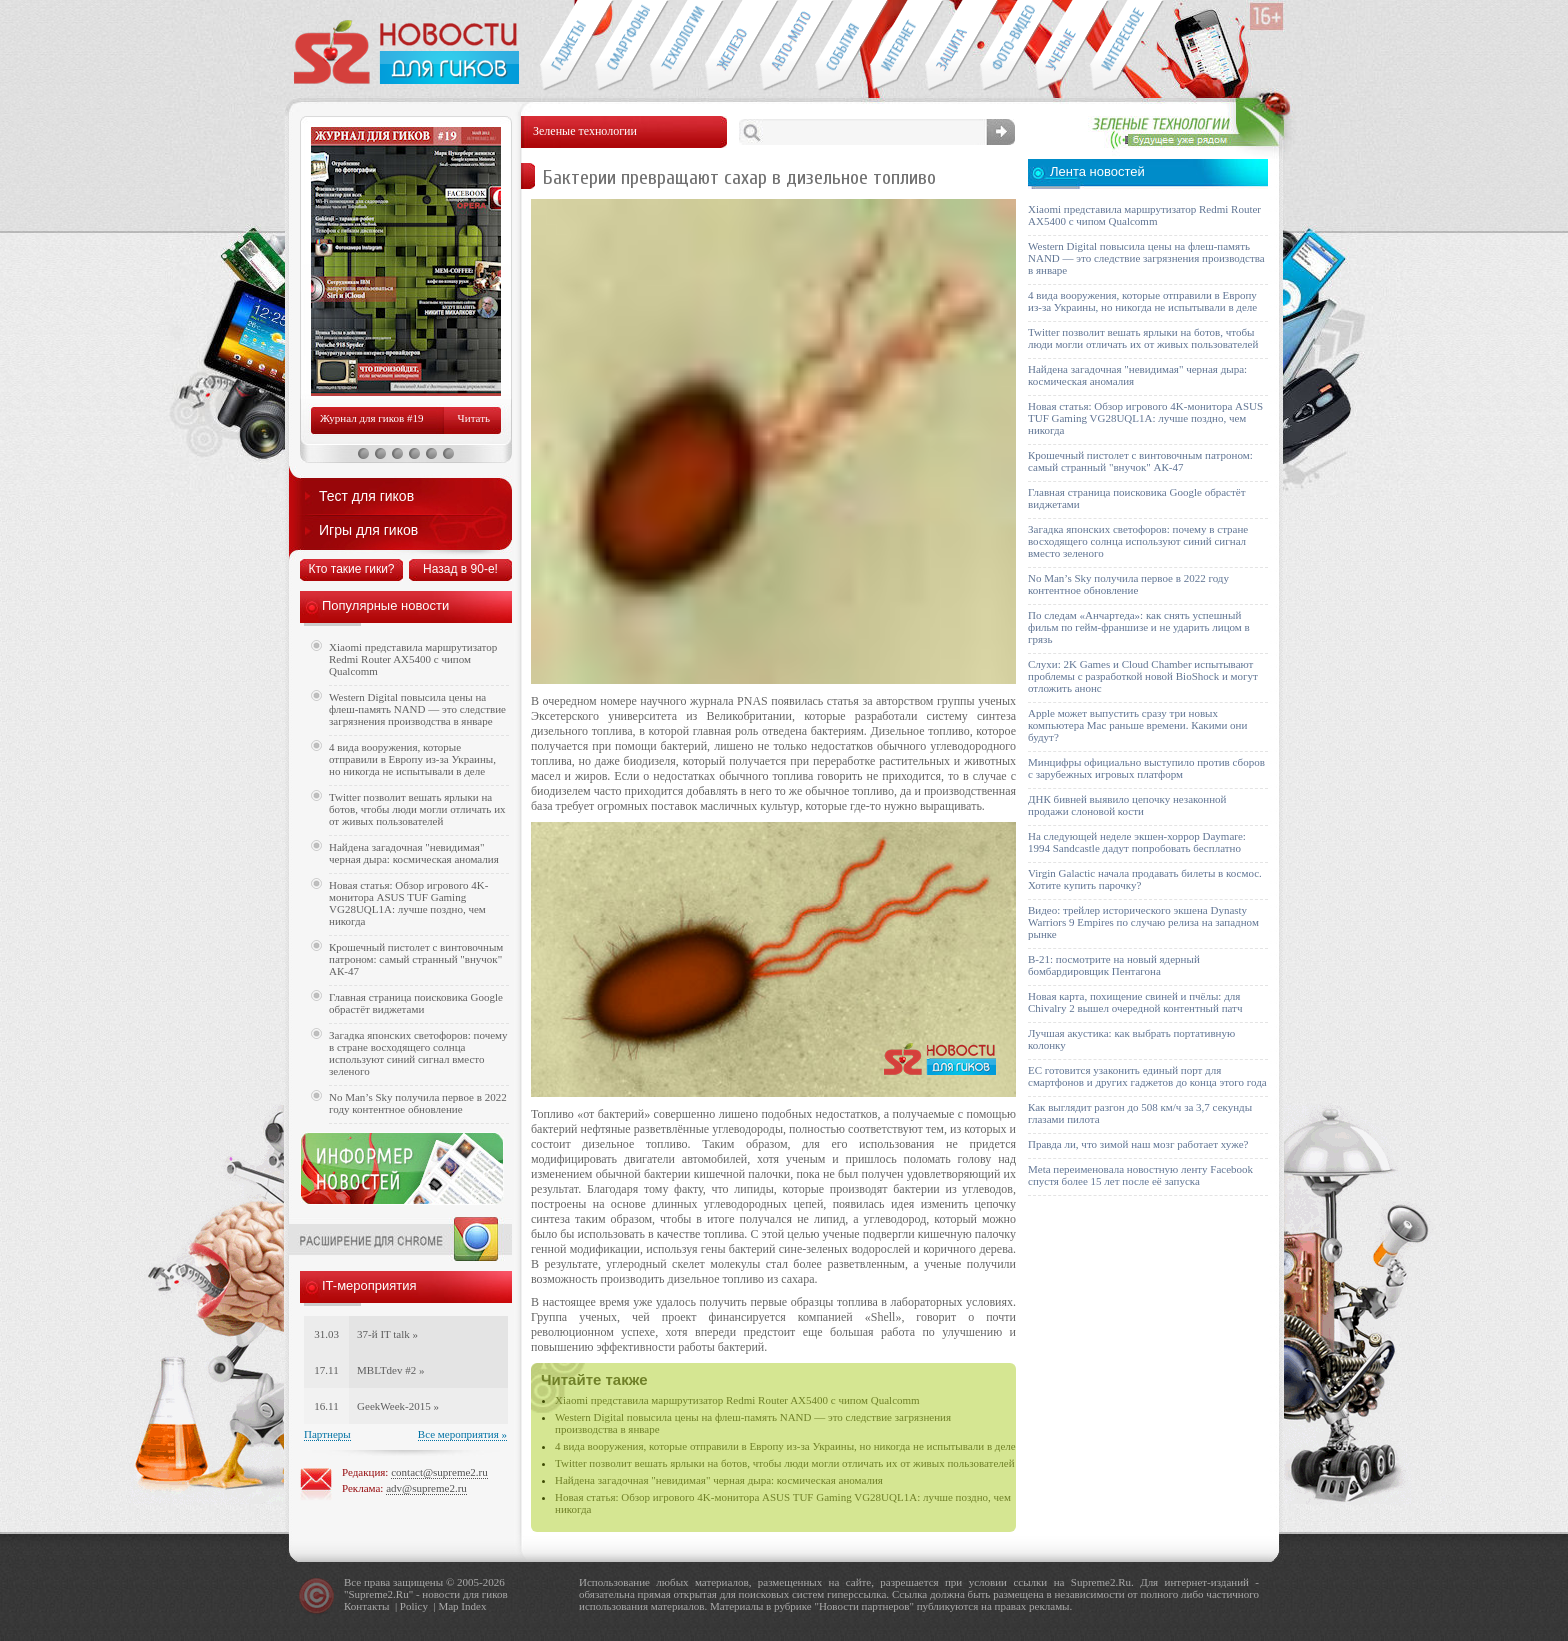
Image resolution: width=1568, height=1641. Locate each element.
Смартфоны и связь (622, 46)
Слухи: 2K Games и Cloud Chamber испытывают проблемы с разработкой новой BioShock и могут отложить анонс (1143, 676)
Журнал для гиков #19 (371, 418)
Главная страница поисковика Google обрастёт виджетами (416, 1003)
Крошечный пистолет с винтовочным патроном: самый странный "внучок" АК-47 (416, 959)
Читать (474, 418)
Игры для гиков (368, 530)
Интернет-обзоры (897, 46)
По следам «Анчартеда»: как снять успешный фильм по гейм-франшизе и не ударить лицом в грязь (1139, 627)
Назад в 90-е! (460, 569)
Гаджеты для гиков (567, 46)
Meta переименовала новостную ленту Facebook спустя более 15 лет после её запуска (1140, 1175)
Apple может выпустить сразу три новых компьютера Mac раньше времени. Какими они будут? (1137, 725)
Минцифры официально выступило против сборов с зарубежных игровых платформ (1146, 768)
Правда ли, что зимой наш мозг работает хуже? (1138, 1144)
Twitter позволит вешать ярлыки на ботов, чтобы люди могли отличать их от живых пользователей (785, 1463)
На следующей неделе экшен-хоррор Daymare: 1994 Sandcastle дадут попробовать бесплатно (1137, 842)
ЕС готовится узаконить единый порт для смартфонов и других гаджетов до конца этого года (1147, 1076)
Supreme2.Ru (379, 1594)
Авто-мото (787, 46)
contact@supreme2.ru (439, 1472)
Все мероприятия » (462, 1434)
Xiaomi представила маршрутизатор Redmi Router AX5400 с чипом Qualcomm (737, 1400)
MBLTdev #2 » (390, 1370)
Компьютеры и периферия (732, 46)
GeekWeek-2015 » (398, 1406)
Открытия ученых (1062, 46)
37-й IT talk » (387, 1334)
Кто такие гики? (351, 569)
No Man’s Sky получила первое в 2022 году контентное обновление (418, 1103)
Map (448, 1606)
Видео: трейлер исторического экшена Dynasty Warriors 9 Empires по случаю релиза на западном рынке (1143, 922)
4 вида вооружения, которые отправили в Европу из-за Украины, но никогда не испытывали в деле (785, 1446)
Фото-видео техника (1007, 46)
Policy (414, 1606)
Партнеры (327, 1434)
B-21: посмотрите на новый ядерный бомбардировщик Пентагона (1114, 965)
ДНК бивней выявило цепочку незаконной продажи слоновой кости (1127, 805)
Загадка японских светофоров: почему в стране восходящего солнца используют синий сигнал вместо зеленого (418, 1053)
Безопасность (952, 46)
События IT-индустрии (842, 46)
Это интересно (1127, 46)
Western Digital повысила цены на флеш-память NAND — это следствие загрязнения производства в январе (417, 709)
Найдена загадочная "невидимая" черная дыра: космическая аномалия (719, 1480)
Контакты (366, 1606)
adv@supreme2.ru (426, 1488)
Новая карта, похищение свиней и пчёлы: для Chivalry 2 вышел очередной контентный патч (1135, 1002)
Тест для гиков (366, 496)
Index (473, 1606)
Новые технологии (677, 46)
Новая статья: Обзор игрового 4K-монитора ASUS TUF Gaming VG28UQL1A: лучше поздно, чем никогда (408, 903)
